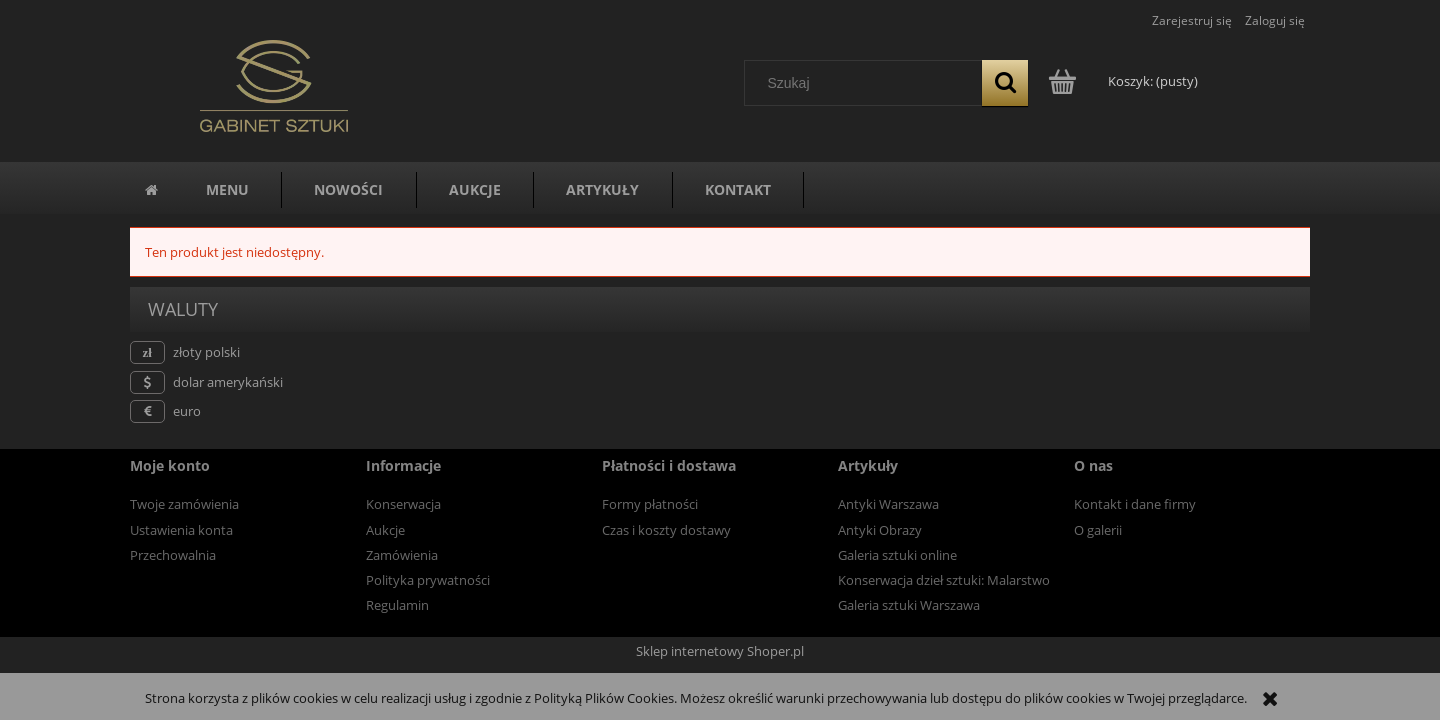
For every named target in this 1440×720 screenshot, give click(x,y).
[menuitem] (227, 190)
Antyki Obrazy (880, 530)
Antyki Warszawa (888, 504)
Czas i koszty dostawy (666, 530)
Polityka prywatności (428, 580)
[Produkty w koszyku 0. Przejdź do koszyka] (1124, 81)
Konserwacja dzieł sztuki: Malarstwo (944, 580)
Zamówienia (402, 555)
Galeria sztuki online (897, 555)
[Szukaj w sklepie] (868, 83)
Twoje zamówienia (184, 504)
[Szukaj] (1005, 83)
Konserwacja (403, 504)
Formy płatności (650, 504)
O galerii (1098, 530)
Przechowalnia (173, 555)
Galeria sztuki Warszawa (909, 605)
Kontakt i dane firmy (1135, 504)
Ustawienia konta (181, 530)
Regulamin (397, 605)
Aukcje (385, 530)
